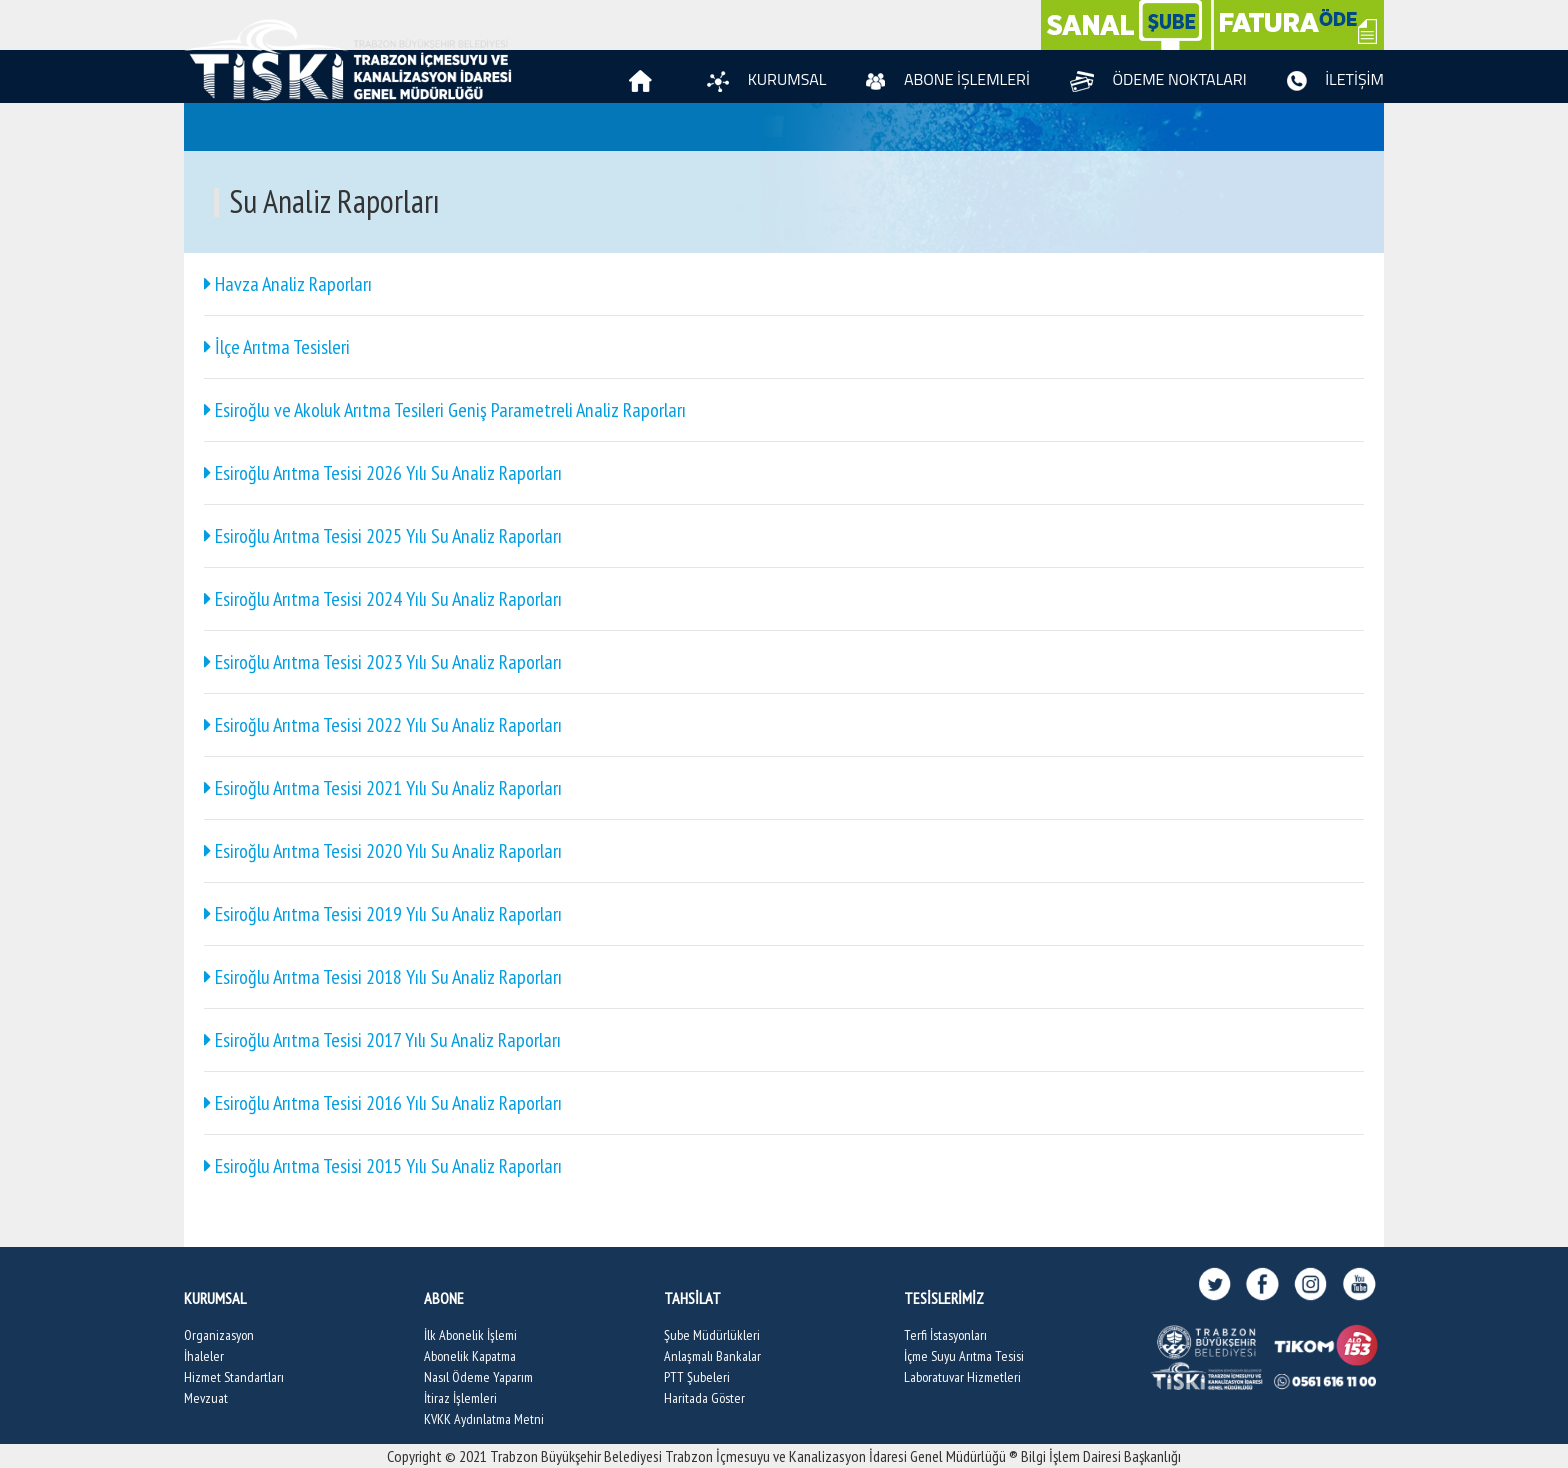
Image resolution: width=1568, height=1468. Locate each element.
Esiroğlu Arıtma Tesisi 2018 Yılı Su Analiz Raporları (383, 977)
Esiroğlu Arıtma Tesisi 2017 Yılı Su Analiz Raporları (382, 1040)
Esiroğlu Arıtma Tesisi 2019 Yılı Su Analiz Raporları (383, 914)
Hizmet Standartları (234, 1377)
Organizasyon (219, 1335)
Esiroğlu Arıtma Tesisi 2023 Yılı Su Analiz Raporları (383, 662)
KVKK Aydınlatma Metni (484, 1419)
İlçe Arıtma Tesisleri (277, 347)
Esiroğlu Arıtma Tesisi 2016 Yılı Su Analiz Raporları (383, 1103)
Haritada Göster (704, 1398)
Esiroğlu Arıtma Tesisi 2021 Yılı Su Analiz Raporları (383, 788)
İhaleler (204, 1356)
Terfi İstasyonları (945, 1335)
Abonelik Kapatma (470, 1356)
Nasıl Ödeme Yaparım (478, 1377)
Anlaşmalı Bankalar (712, 1356)
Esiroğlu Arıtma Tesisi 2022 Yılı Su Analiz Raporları (383, 725)
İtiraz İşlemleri (460, 1398)
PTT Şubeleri (697, 1377)
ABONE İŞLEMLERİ (948, 79)
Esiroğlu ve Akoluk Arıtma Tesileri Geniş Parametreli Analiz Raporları (445, 410)
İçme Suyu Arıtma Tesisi (964, 1356)
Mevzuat (206, 1398)
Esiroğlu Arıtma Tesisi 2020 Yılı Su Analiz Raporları (383, 851)
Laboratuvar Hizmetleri (962, 1377)
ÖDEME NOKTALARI (1158, 79)
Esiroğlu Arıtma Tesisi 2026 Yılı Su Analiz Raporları (383, 473)
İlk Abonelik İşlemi (470, 1335)
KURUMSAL (766, 79)
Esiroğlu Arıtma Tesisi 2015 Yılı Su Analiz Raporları (383, 1166)
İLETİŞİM (1335, 79)
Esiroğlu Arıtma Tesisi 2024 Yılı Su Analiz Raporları (383, 599)
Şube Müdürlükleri (712, 1335)
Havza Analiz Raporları (288, 284)
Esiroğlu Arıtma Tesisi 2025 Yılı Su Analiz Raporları (383, 536)
